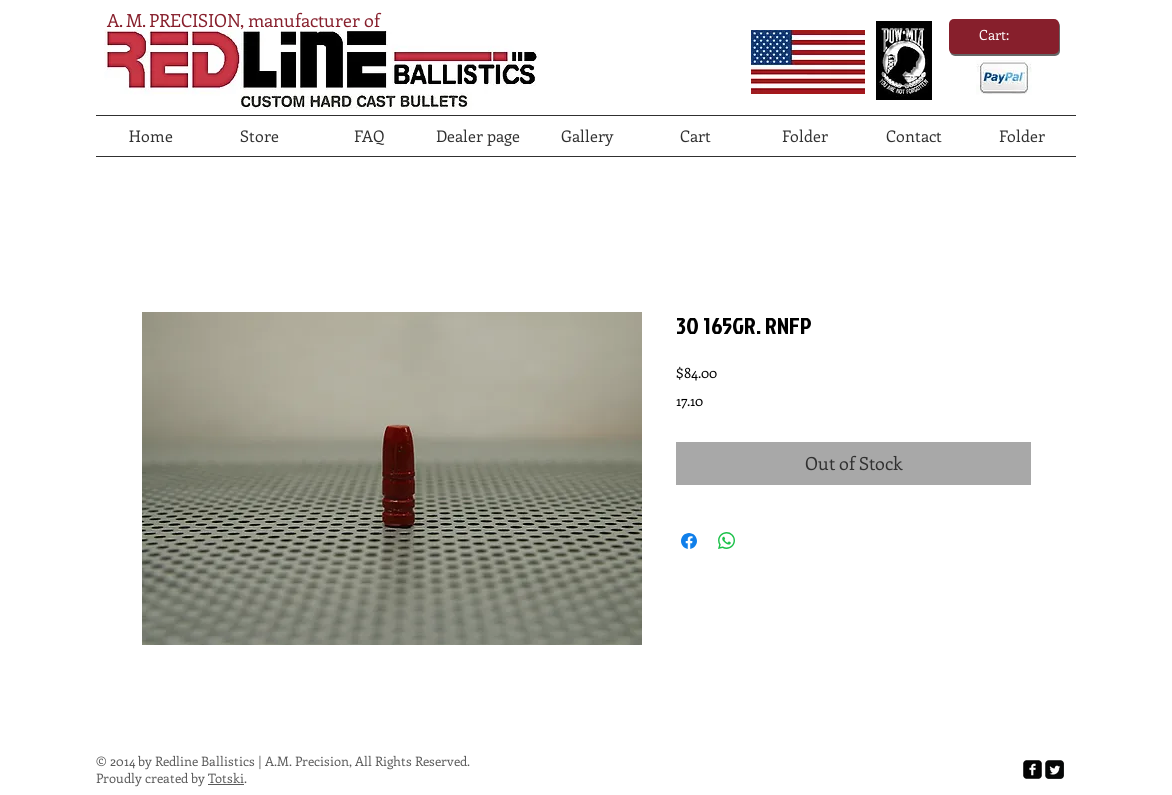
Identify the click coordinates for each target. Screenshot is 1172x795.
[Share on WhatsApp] (727, 541)
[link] (1004, 35)
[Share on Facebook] (689, 541)
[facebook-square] (1032, 769)
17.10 (689, 400)
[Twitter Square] (1054, 769)
